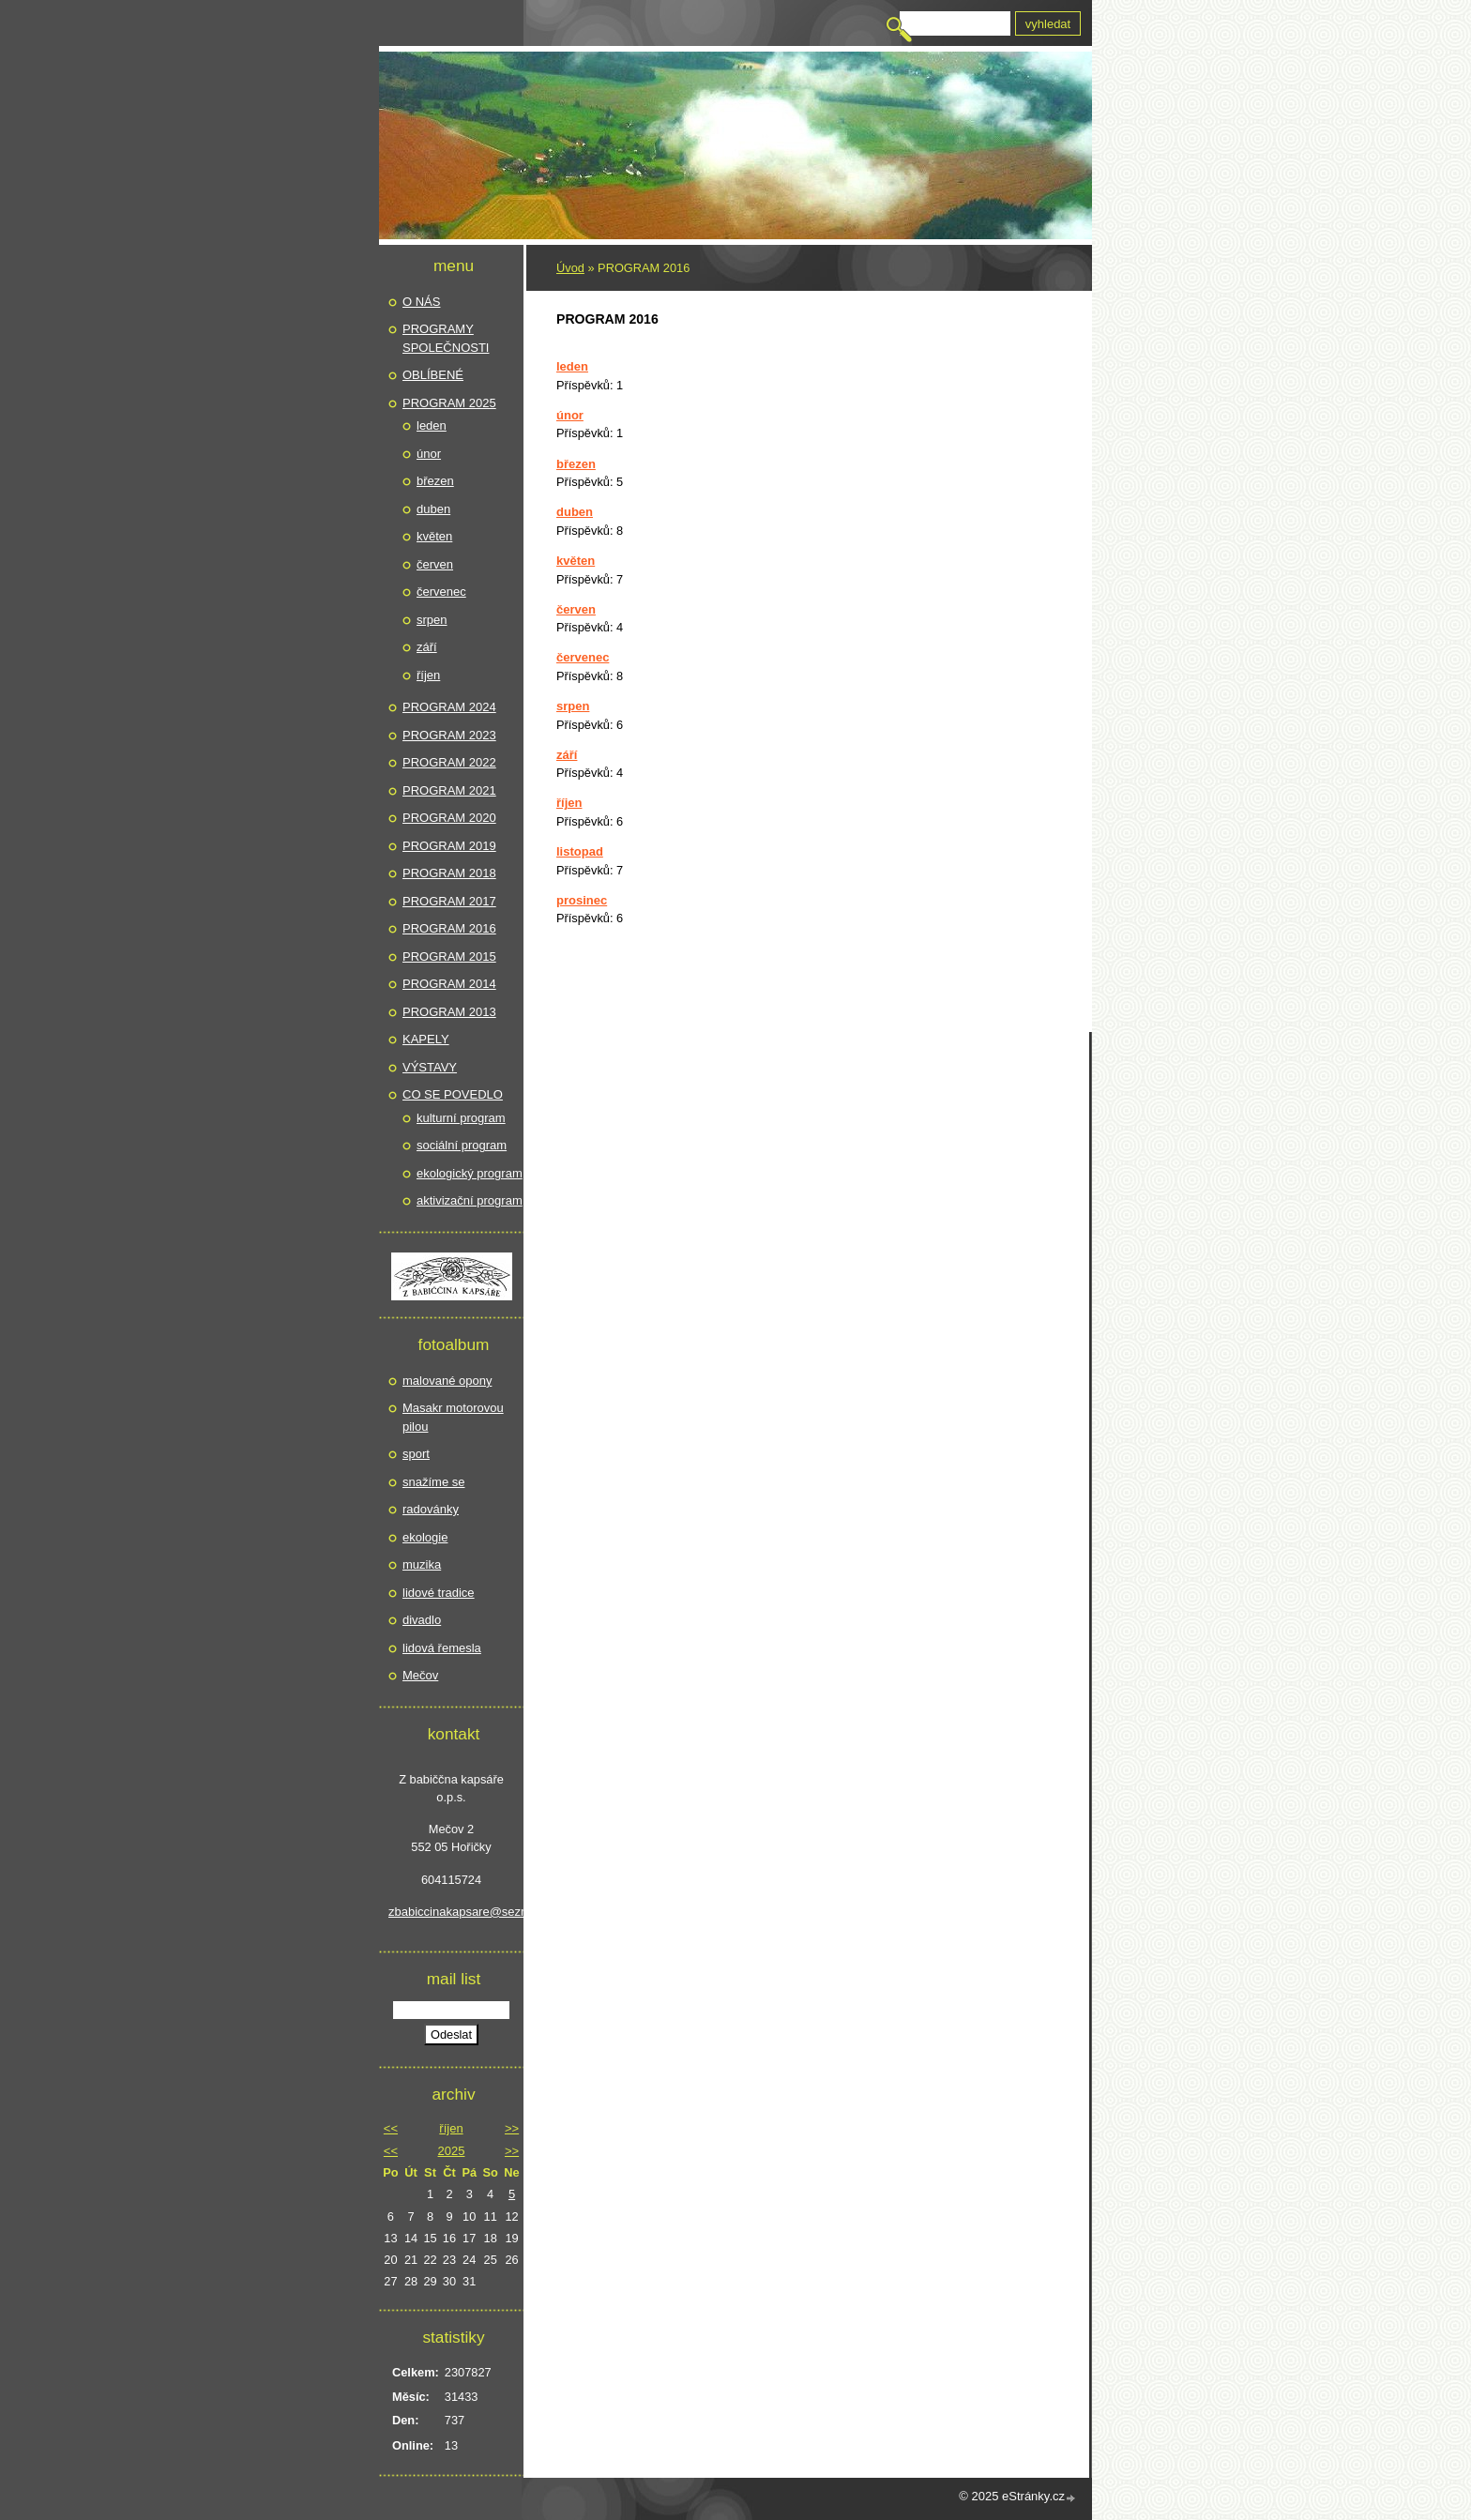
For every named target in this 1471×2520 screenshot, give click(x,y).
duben (574, 512)
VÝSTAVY (429, 1067)
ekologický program (470, 1173)
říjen (569, 803)
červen (576, 609)
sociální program (462, 1145)
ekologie (424, 1537)
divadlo (421, 1620)
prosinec (581, 900)
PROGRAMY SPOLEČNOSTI (445, 338)
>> (512, 2128)
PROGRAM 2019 (449, 846)
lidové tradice (438, 1593)
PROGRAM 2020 (449, 818)
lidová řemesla (441, 1648)
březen (576, 464)
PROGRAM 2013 (449, 1012)
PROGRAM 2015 (449, 956)
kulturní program (461, 1118)
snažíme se (433, 1482)
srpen (572, 706)
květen (575, 561)
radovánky (430, 1509)
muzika (421, 1564)
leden (572, 366)
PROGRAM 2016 (449, 928)
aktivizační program (470, 1200)
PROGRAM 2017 (449, 901)
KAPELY (425, 1039)
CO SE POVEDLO (452, 1094)
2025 (451, 2151)
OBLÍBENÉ (432, 375)
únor (570, 415)
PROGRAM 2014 (449, 984)
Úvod (570, 268)
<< (391, 2128)
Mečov (420, 1675)
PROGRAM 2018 (449, 873)
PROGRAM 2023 (449, 735)
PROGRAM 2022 (449, 762)
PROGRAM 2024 (449, 707)
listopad (579, 851)
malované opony (447, 1381)
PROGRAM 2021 (449, 790)
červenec (582, 657)
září (566, 755)
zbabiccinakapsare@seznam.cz (451, 1912)
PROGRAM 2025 (449, 403)
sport (416, 1454)
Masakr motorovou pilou (453, 1417)
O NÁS (421, 302)
